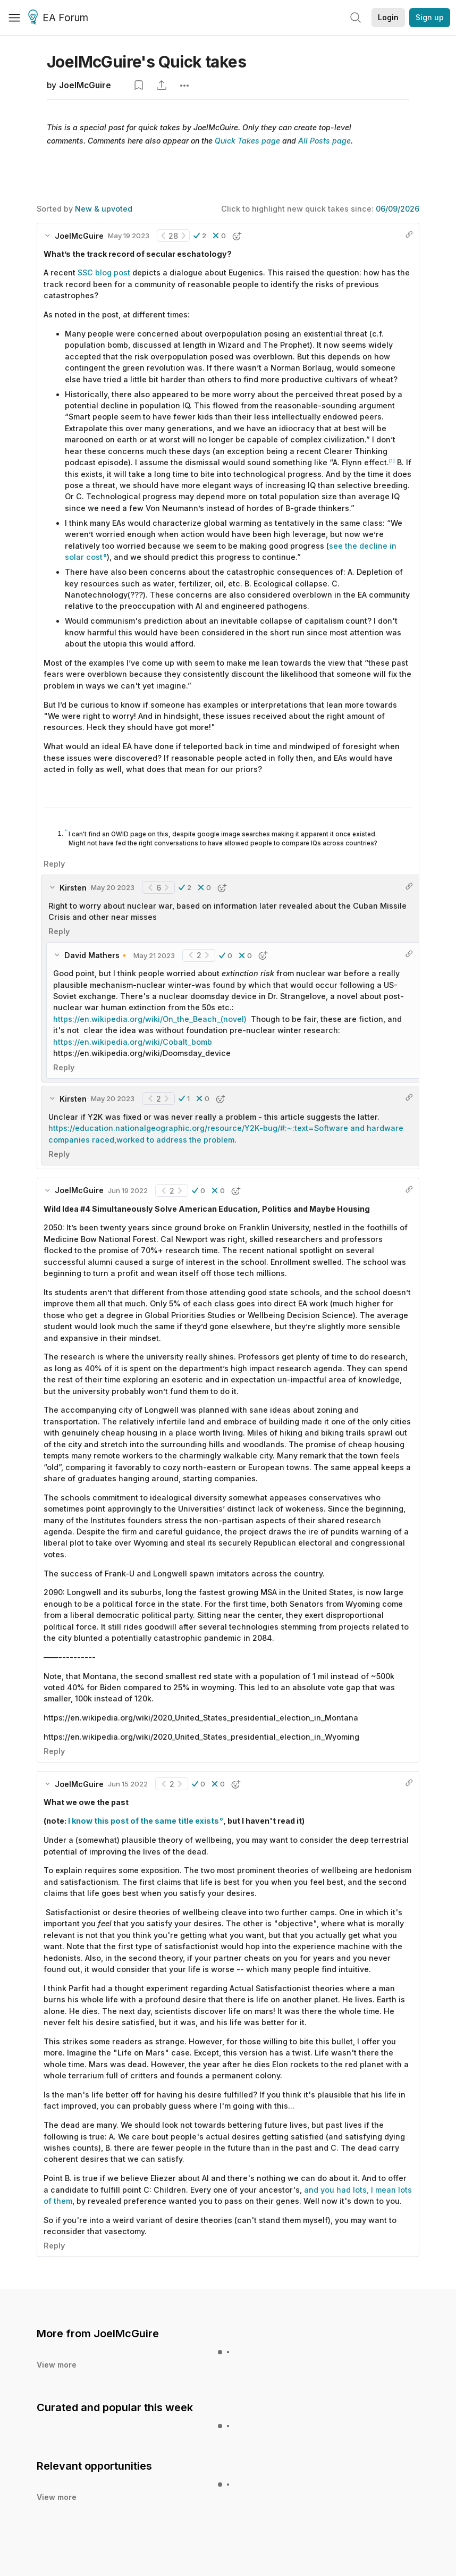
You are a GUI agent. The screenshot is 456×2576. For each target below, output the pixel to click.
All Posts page (324, 140)
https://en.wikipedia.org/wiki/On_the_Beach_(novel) (150, 1018)
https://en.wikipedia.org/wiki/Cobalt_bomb (132, 1041)
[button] (200, 235)
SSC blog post (104, 272)
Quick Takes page (247, 140)
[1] (392, 461)
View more (57, 2364)
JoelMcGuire (85, 85)
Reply (54, 863)
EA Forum (59, 18)
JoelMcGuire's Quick (146, 61)
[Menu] (14, 17)
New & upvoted (103, 208)
